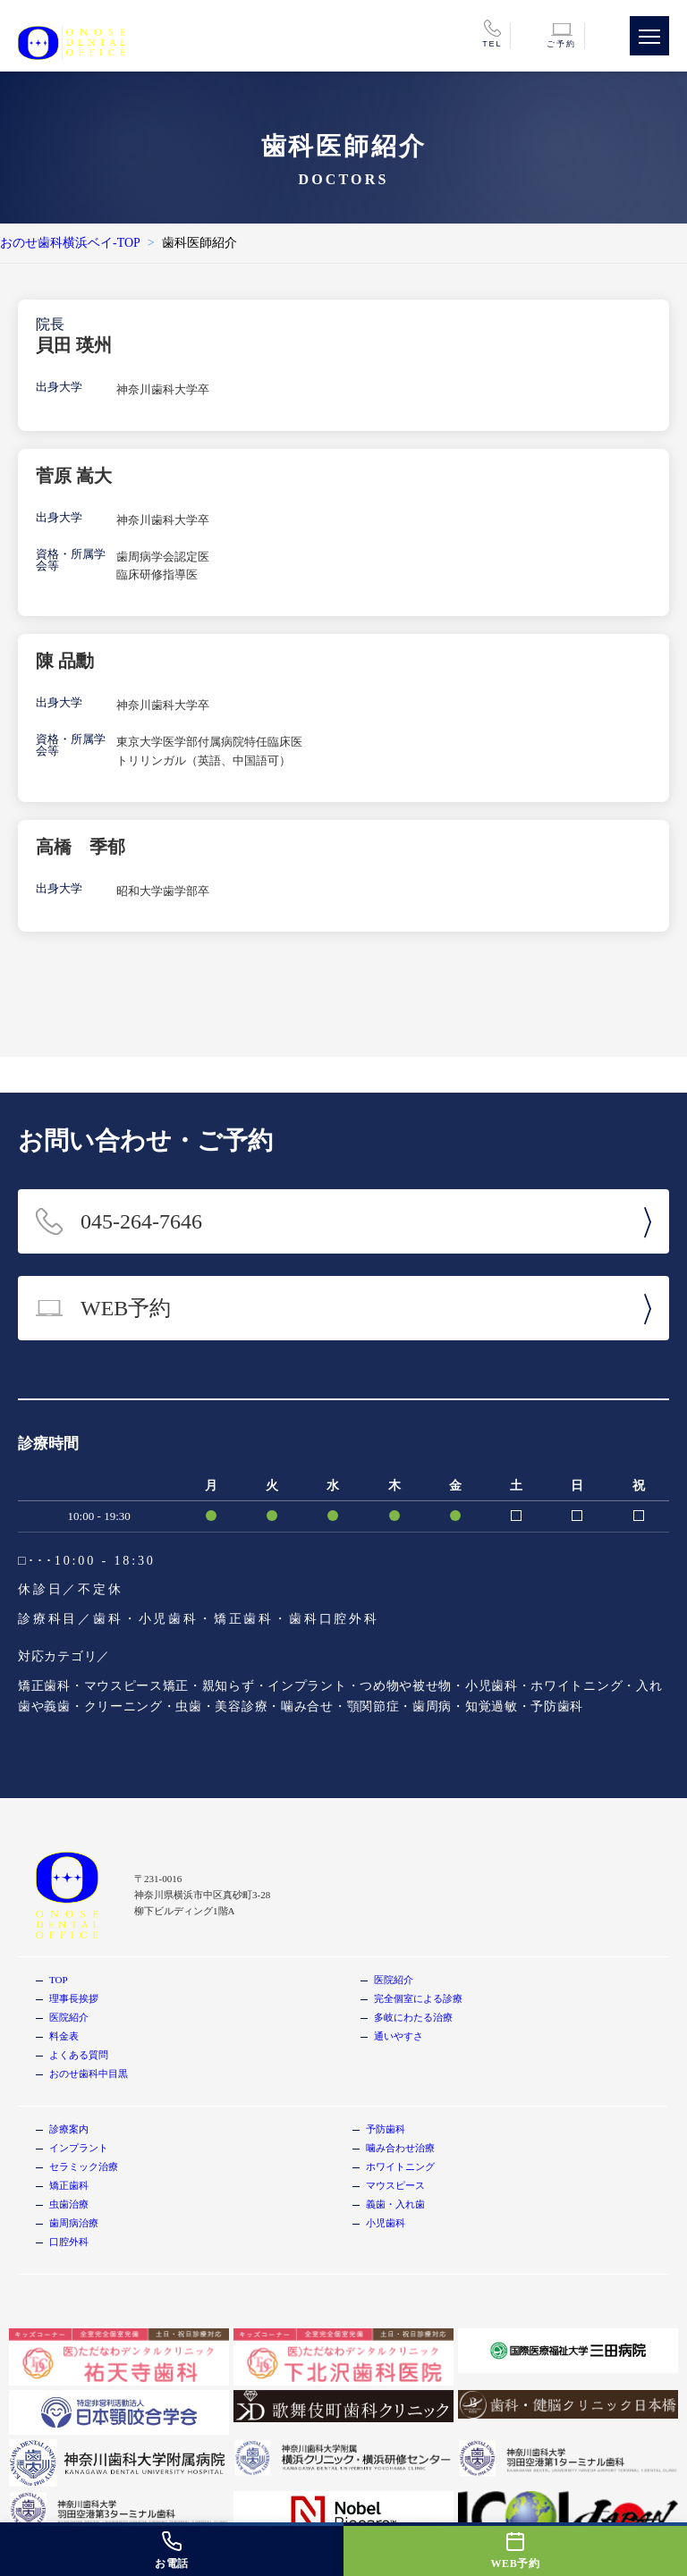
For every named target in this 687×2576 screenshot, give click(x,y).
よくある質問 (78, 2054)
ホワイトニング (400, 2166)
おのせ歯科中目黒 (88, 2073)
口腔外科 (69, 2241)
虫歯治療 (69, 2204)
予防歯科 (385, 2129)
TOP (58, 1979)
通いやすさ (398, 2036)
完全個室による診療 (418, 1998)
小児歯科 (385, 2222)
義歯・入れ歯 (395, 2204)
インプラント (78, 2147)
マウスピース (395, 2185)
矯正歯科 (69, 2185)
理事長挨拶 (73, 1998)
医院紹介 (69, 2017)
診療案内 (69, 2129)
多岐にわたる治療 (413, 2017)
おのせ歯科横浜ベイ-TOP (70, 242)
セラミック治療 (83, 2166)
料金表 (64, 2036)
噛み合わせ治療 (400, 2147)
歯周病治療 (73, 2222)
